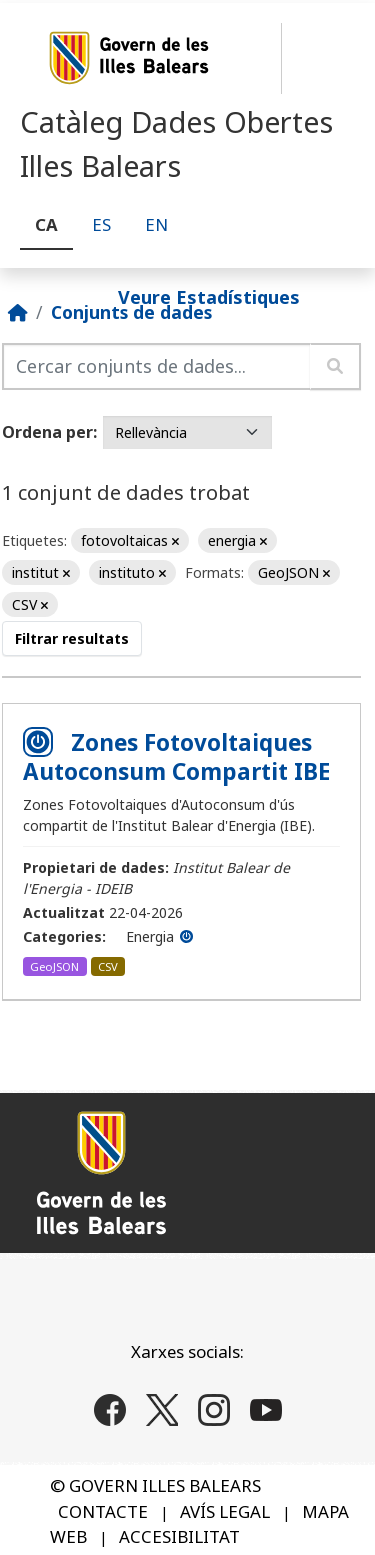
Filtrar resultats (72, 638)
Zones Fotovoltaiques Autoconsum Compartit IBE (176, 757)
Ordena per (47, 432)
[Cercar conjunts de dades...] (156, 366)
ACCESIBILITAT (179, 1536)
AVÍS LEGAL (225, 1511)
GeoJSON (54, 966)
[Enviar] (335, 366)
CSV (108, 966)
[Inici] (18, 312)
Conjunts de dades (131, 312)
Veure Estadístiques (209, 296)
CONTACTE (103, 1511)
